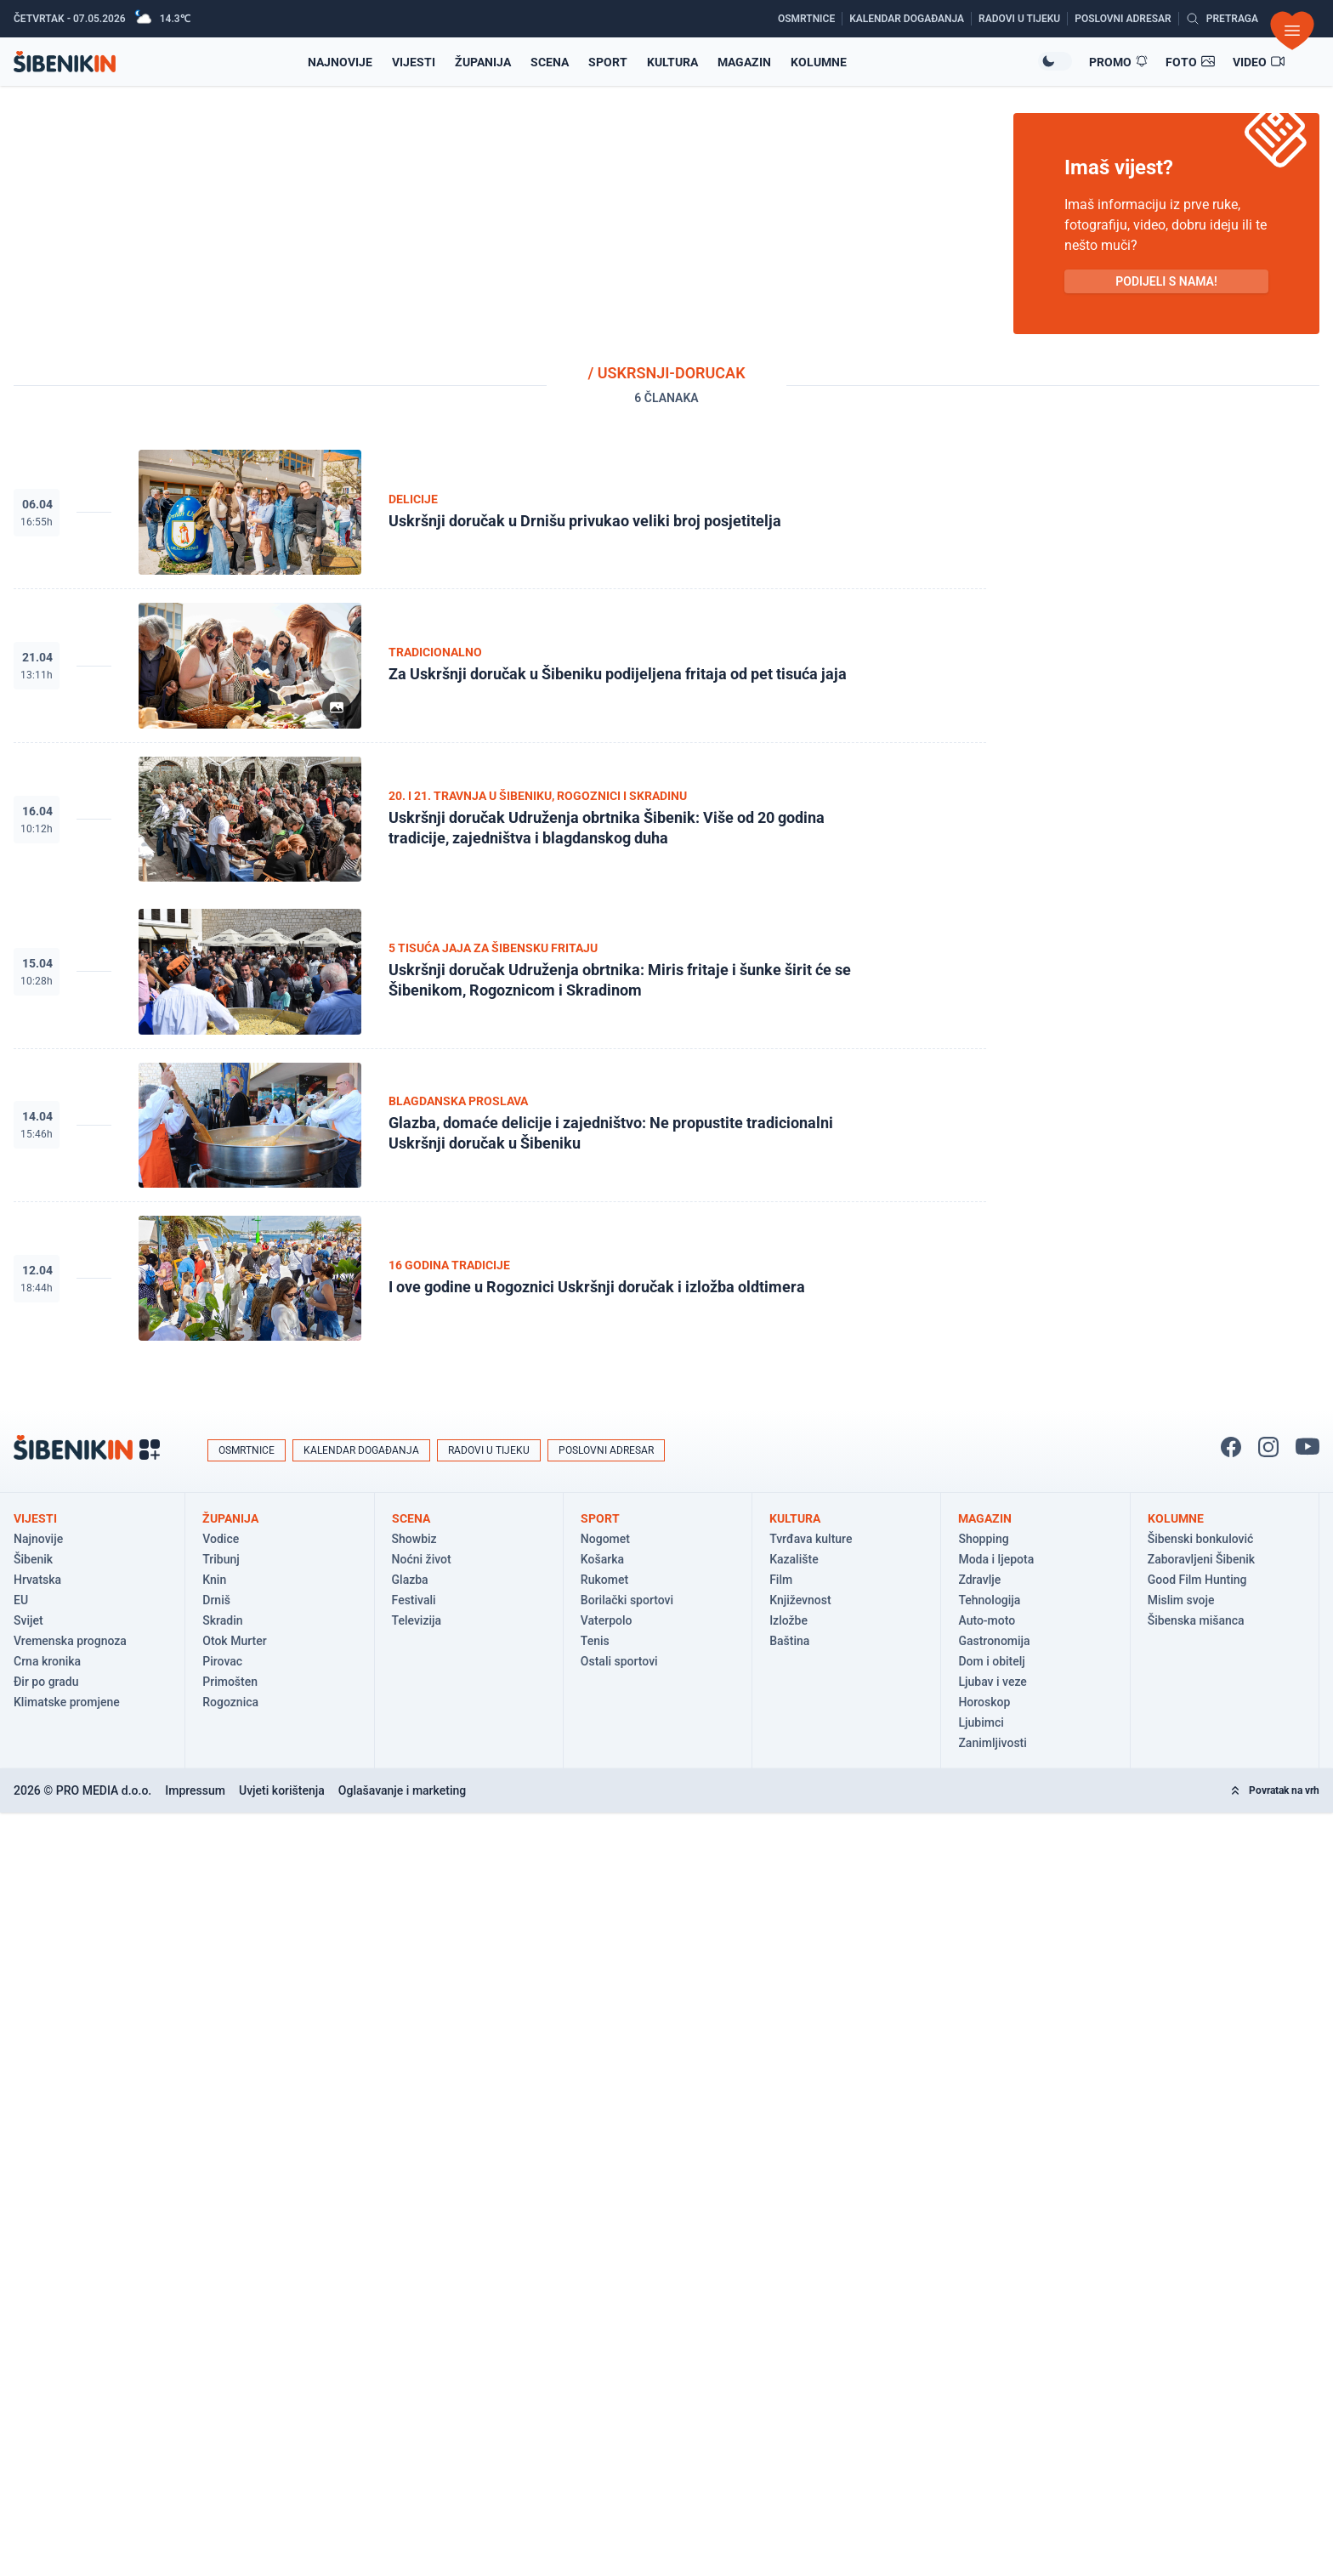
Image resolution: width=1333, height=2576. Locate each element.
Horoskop (984, 1702)
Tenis (595, 1641)
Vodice (220, 1539)
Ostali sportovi (619, 1661)
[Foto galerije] (1191, 62)
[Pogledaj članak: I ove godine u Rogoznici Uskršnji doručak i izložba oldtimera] (500, 1278)
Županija (483, 62)
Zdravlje (979, 1579)
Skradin (222, 1620)
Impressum (195, 1790)
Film (780, 1579)
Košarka (602, 1559)
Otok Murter (234, 1641)
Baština (789, 1641)
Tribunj (221, 1559)
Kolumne (819, 62)
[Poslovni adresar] (1126, 19)
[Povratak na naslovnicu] (65, 61)
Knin (214, 1579)
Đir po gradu (46, 1681)
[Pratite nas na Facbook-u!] (1231, 1447)
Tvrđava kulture (810, 1539)
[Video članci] (1259, 62)
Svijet (28, 1620)
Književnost (800, 1600)
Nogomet (605, 1539)
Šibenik (33, 1559)
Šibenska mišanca (1196, 1620)
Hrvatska (37, 1579)
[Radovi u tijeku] (1023, 19)
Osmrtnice (246, 1450)
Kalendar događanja (361, 1450)
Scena (549, 62)
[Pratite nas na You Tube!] (1307, 1447)
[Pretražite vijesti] (1222, 19)
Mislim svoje (1181, 1600)
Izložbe (788, 1620)
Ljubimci (980, 1722)
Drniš (216, 1600)
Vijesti (413, 62)
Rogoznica (230, 1702)
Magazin (744, 62)
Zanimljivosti (992, 1743)
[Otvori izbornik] (1292, 30)
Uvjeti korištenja (282, 1790)
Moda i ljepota (996, 1559)
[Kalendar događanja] (910, 19)
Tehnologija (989, 1600)
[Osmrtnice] (810, 19)
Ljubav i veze (992, 1681)
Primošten (230, 1681)
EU (21, 1600)
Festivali (414, 1600)
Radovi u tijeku (489, 1450)
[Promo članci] (1119, 62)
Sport (607, 62)
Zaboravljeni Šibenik (1201, 1559)
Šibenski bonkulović (1201, 1539)
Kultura (672, 62)
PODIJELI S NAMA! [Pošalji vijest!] (1166, 281)
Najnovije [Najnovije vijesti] (340, 62)
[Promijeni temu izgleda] (1055, 61)
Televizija (417, 1620)
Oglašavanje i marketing (402, 1790)
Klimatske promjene (67, 1702)
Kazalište (793, 1559)
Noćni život (421, 1559)
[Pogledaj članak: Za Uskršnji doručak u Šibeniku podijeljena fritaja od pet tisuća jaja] (500, 665)
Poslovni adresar (606, 1450)
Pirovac (222, 1661)
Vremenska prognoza (70, 1641)
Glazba (410, 1579)
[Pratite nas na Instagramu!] (1268, 1447)
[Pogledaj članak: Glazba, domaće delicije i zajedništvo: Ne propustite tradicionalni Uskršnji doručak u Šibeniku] (500, 1125)
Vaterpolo (606, 1620)
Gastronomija (994, 1641)
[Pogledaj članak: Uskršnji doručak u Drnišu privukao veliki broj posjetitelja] (500, 512)
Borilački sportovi (627, 1600)
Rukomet (604, 1579)
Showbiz (414, 1539)
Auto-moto (986, 1620)
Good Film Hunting (1197, 1579)
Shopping (983, 1539)
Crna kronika (47, 1661)
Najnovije (38, 1539)
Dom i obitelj (991, 1661)
